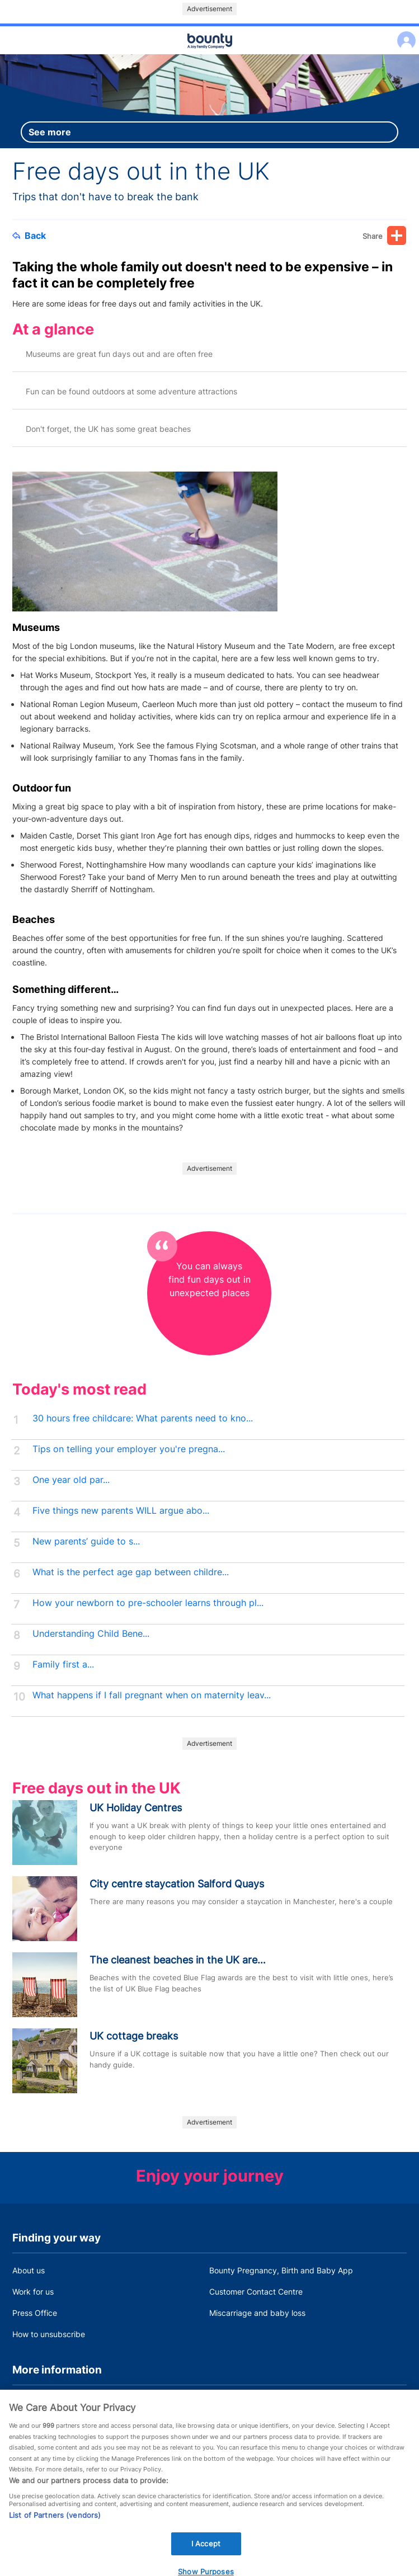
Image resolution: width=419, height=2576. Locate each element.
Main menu (209, 55)
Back (29, 235)
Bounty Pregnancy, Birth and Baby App (281, 2270)
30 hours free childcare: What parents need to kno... (142, 1418)
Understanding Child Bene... (90, 1633)
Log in (403, 33)
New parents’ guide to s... (86, 1541)
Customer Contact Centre (256, 2291)
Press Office (34, 2313)
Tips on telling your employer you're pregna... (128, 1449)
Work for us (33, 2291)
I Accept (205, 2553)
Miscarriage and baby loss (257, 2313)
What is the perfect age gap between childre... (130, 1572)
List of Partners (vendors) (55, 2524)
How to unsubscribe (48, 2334)
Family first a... (63, 1664)
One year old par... (71, 1480)
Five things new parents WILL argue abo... (120, 1510)
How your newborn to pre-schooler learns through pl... (147, 1603)
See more (50, 132)
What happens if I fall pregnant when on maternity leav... (151, 1695)
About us (28, 2270)
